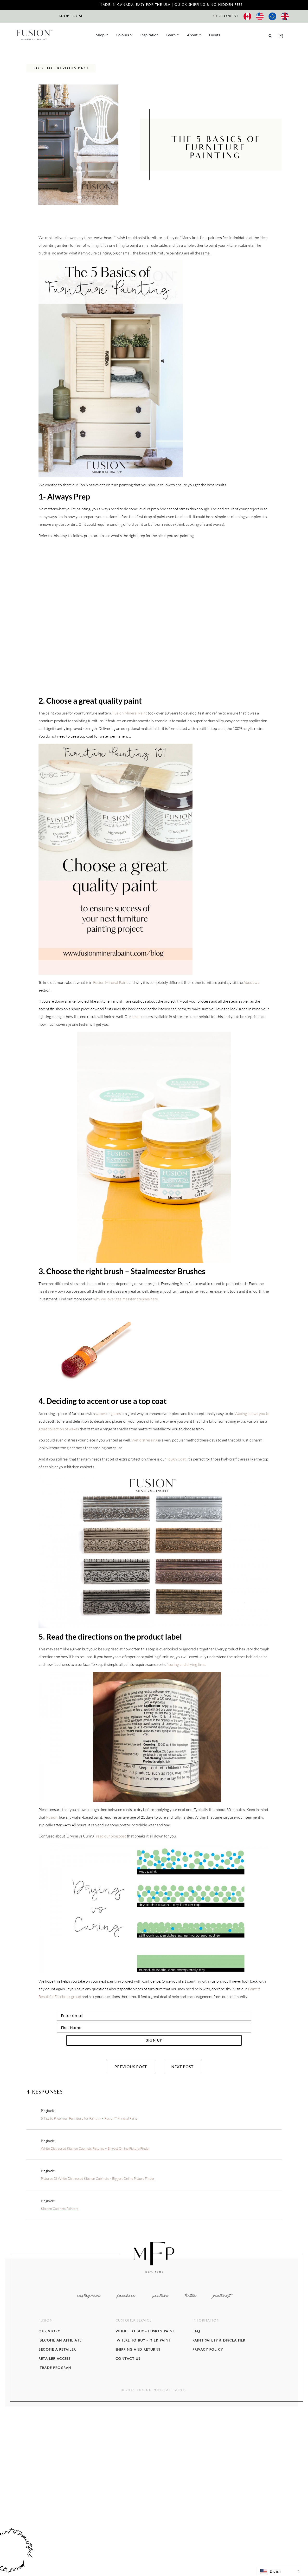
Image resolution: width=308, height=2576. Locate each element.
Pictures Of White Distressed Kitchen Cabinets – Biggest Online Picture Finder (97, 2178)
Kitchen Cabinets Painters (59, 2208)
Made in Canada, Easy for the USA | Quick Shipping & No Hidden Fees (171, 4)
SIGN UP (154, 2040)
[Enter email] (154, 2016)
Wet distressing (144, 1440)
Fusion (52, 1817)
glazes (116, 1413)
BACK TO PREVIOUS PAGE (61, 68)
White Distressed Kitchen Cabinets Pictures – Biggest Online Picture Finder (95, 2148)
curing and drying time (186, 1664)
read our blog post (111, 1836)
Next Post (182, 2066)
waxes (101, 1413)
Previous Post (131, 2066)
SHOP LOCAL (71, 16)
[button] (270, 36)
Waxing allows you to (252, 1413)
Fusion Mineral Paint (129, 713)
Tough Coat (176, 1459)
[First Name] (154, 2028)
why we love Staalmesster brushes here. (126, 1299)
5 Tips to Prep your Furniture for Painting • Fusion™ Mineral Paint (89, 2118)
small (136, 1016)
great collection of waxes (59, 1429)
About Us (251, 982)
